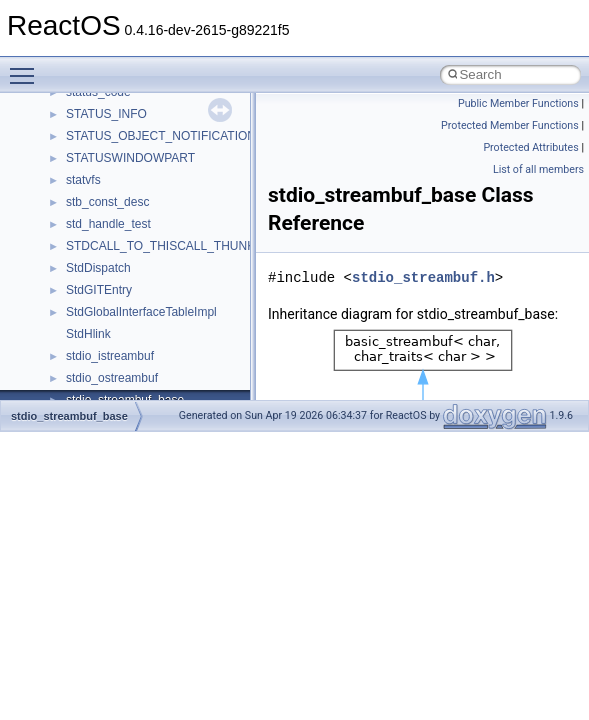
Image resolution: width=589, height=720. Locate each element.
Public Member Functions (518, 103)
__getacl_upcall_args (122, 284)
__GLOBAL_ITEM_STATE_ (139, 372)
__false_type (100, 108)
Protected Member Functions (510, 125)
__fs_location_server (121, 196)
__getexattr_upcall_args (130, 328)
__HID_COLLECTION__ (131, 394)
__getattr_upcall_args (123, 306)
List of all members (538, 169)
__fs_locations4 (107, 218)
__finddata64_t (105, 152)
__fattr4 (86, 130)
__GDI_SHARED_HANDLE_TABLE (161, 240)
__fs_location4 (104, 174)
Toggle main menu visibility (27, 67)
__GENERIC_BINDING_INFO (146, 262)
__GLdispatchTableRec (128, 350)
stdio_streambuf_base (69, 416)
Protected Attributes (530, 147)
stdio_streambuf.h (423, 277)
